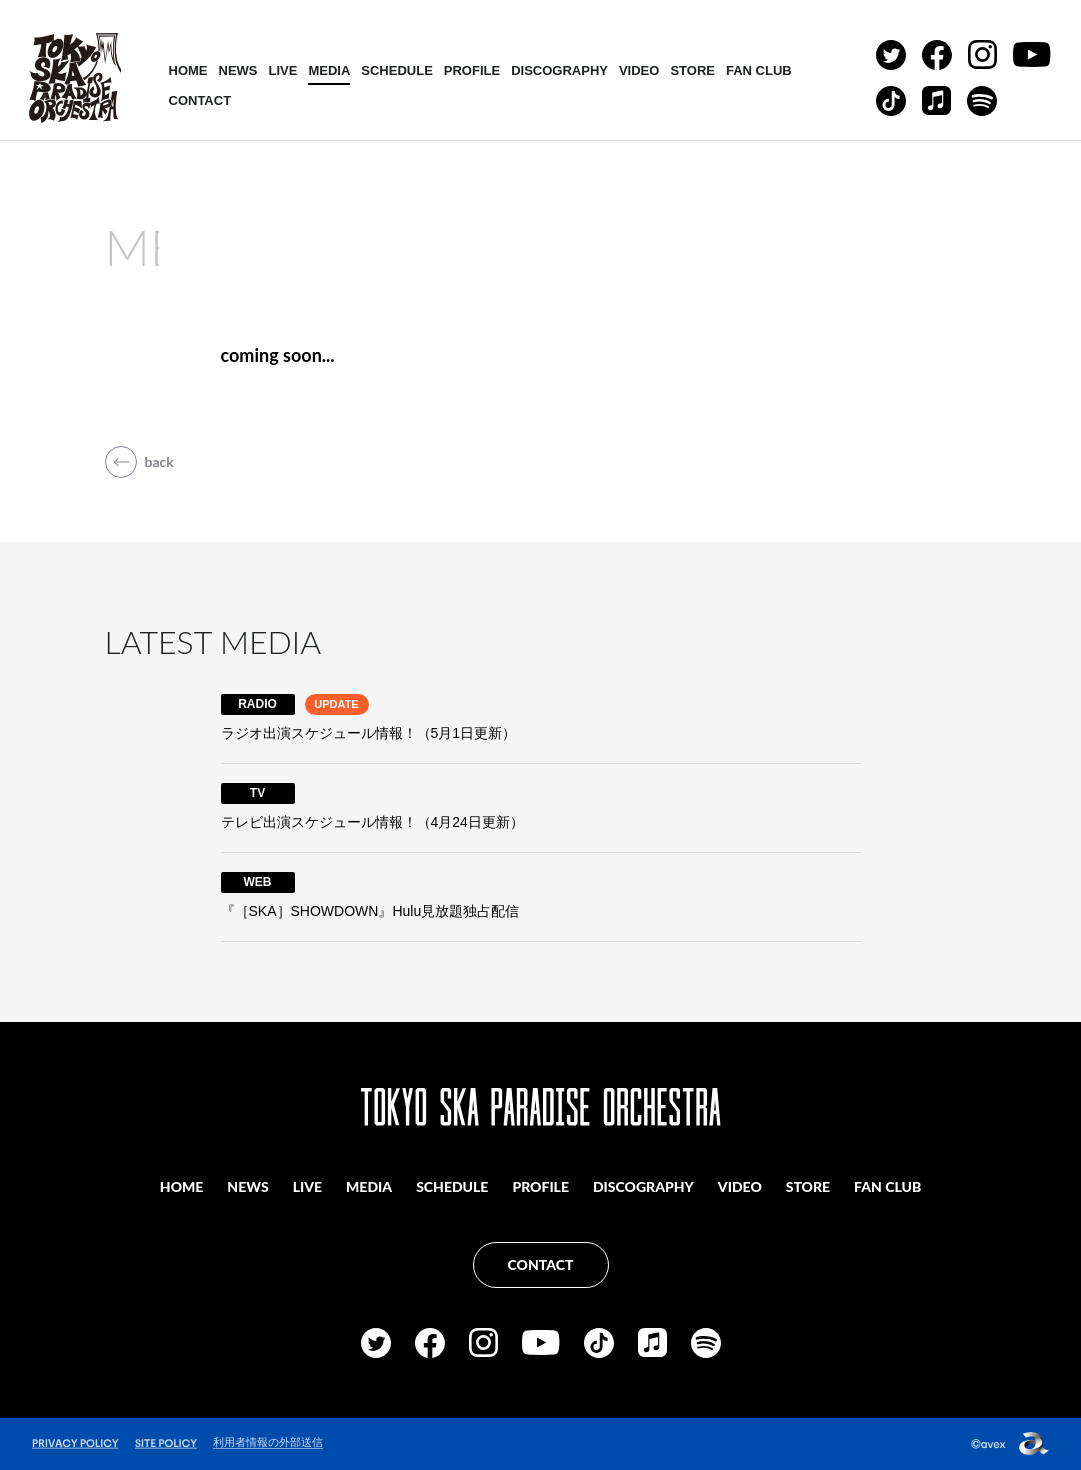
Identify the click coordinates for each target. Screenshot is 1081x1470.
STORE (692, 70)
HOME (188, 70)
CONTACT (200, 100)
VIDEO (639, 70)
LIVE (283, 70)
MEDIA (329, 70)
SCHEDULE (397, 70)
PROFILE (472, 70)
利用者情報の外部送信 (268, 1442)
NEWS (238, 70)
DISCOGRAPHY (559, 70)
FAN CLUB (759, 70)
